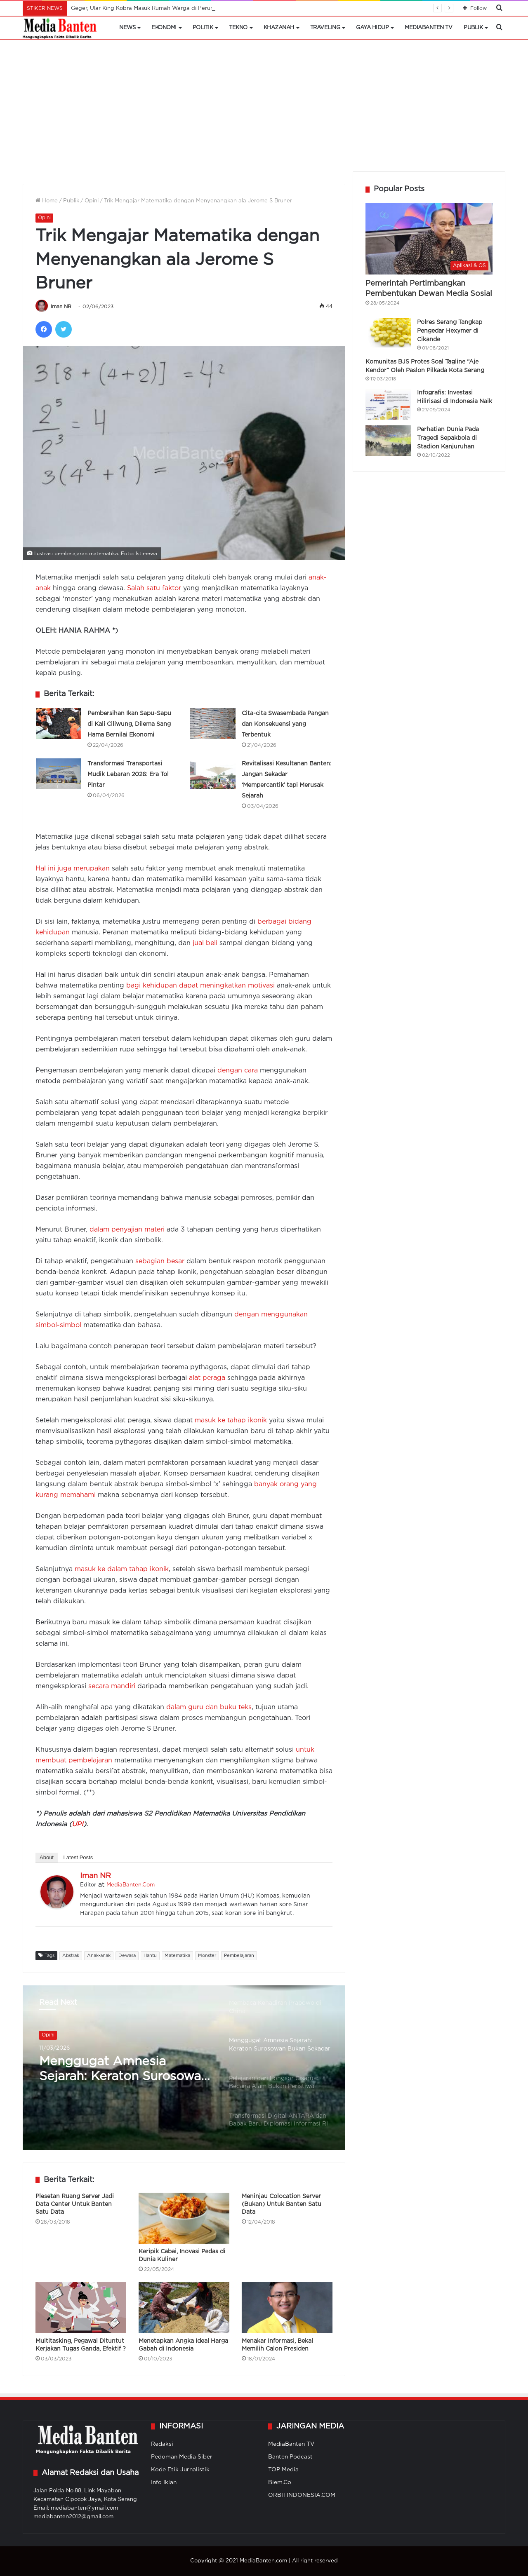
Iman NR (61, 307)
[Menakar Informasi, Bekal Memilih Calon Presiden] (287, 2307)
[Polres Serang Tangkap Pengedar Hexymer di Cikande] (388, 332)
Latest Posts (78, 1857)
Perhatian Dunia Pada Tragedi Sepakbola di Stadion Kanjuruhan (448, 438)
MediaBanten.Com (130, 1885)
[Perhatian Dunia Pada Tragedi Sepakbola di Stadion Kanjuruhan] (388, 440)
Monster (207, 1956)
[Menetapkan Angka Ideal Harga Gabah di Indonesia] (184, 2307)
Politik (203, 28)
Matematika (177, 1956)
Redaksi (162, 2444)
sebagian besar (159, 1261)
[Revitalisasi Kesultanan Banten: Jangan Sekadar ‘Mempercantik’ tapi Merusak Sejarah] (213, 773)
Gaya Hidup (372, 28)
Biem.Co (279, 2482)
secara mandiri (111, 1686)
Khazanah (279, 28)
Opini (92, 201)
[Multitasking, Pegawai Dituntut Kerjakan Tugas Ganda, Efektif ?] (80, 2307)
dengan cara (237, 1070)
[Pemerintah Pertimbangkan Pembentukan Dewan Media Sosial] (429, 238)
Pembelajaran (239, 1956)
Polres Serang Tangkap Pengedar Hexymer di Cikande (449, 331)
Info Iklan (164, 2482)
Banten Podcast (290, 2456)
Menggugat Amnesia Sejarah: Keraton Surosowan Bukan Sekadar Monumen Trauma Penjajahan (123, 2070)
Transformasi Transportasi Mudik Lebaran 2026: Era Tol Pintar (128, 774)
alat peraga (207, 1378)
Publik (473, 28)
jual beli (205, 943)
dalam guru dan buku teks (209, 1707)
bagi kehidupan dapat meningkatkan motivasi (200, 986)
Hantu (150, 1956)
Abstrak (70, 1956)
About (47, 1857)
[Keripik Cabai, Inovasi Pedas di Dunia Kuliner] (184, 2218)
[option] (184, 2067)
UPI (77, 1824)
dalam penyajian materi (127, 1230)
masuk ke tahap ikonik (231, 1420)
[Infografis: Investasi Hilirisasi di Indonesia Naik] (388, 404)
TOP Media (283, 2469)
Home (46, 201)
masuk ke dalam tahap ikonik (122, 1569)
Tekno (238, 28)
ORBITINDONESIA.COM (301, 2495)
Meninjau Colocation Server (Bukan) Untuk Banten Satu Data (281, 2204)
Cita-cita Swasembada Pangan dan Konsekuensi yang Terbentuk (285, 724)
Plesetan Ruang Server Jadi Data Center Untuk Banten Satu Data (74, 2204)
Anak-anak (99, 1956)
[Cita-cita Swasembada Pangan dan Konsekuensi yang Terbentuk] (213, 723)
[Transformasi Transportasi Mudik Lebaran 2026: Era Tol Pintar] (58, 773)
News (127, 28)
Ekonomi (164, 28)
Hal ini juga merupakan (72, 869)
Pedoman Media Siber (181, 2456)
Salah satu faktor (154, 588)
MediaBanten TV (428, 28)
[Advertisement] (264, 109)
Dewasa (127, 1956)
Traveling (325, 28)
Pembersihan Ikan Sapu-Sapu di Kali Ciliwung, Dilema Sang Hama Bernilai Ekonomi (129, 724)
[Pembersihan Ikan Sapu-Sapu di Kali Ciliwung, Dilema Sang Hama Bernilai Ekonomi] (58, 723)
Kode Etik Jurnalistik (180, 2469)
